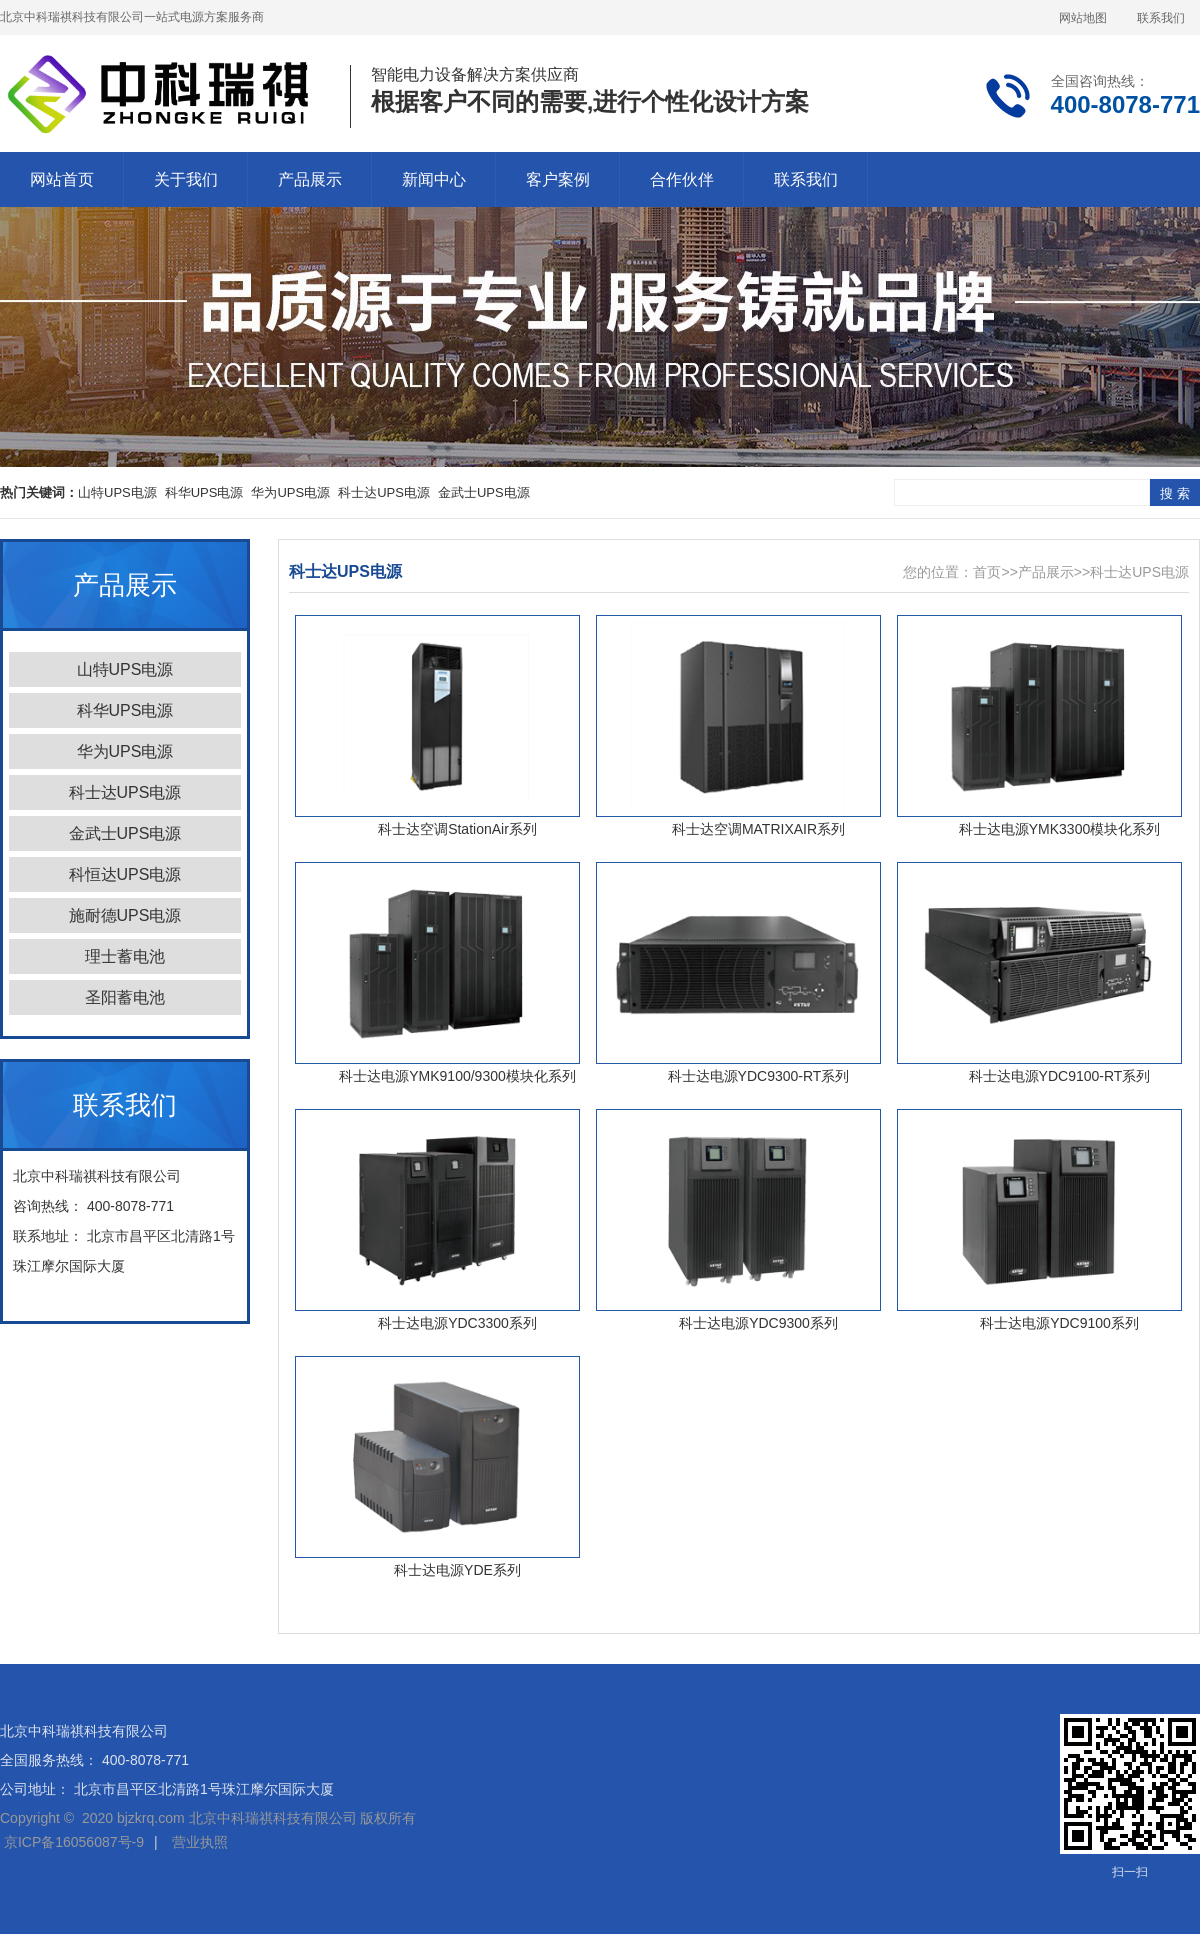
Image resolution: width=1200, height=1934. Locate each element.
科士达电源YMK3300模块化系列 (1059, 829)
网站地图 (1083, 18)
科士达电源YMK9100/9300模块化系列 (457, 1076)
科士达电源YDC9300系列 (758, 1323)
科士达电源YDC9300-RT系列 (759, 1076)
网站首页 (62, 179)
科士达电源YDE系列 (457, 1570)
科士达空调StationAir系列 (457, 829)
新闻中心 (434, 179)
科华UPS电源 (204, 492)
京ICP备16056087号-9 (74, 1842)
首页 (987, 572)
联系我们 (1161, 18)
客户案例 (558, 179)
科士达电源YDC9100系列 (1059, 1323)
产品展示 (310, 179)
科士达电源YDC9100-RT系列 (1060, 1076)
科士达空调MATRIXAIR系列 (758, 829)
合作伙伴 (682, 179)
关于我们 (186, 179)
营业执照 (200, 1842)
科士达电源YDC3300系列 (457, 1323)
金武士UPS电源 (484, 492)
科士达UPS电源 (384, 492)
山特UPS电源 (117, 492)
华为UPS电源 (290, 492)
